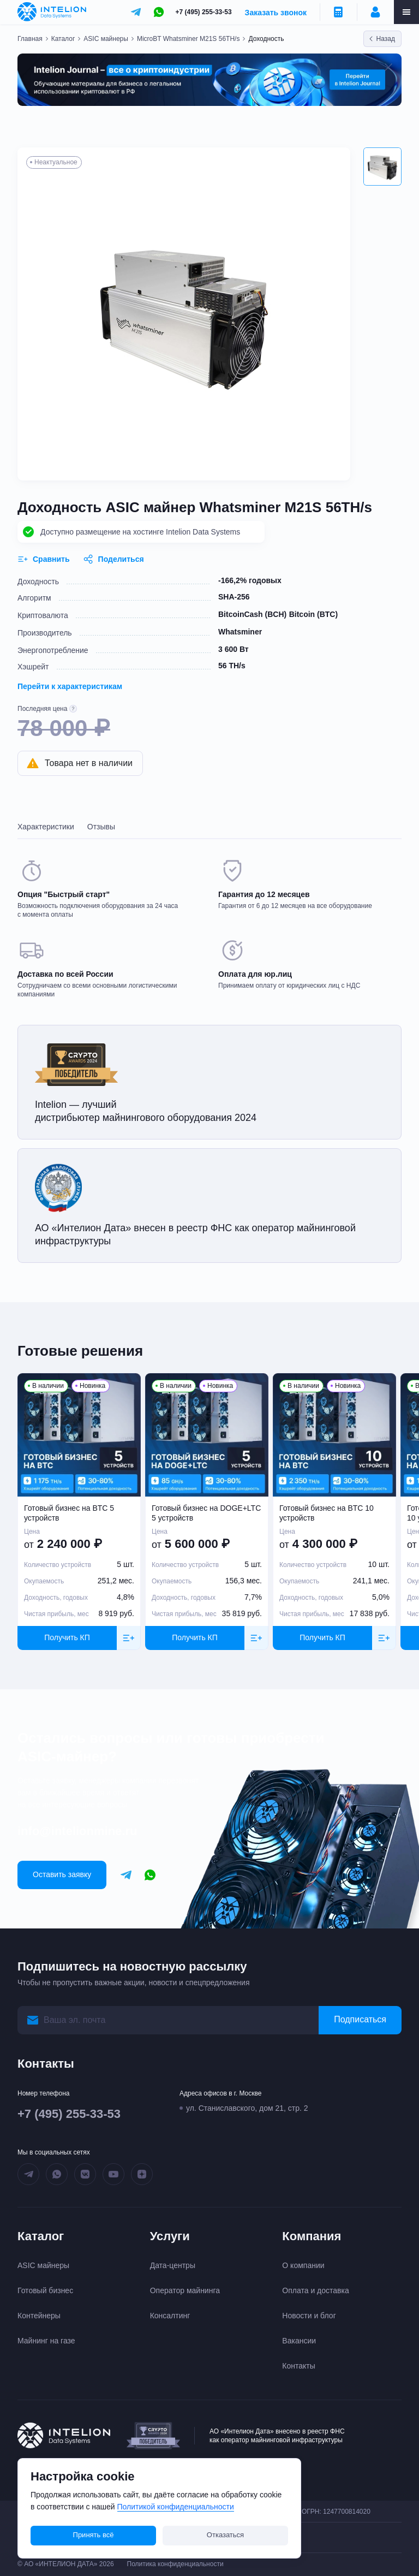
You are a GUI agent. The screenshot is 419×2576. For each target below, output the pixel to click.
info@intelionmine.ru (77, 1831)
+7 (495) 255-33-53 (204, 12)
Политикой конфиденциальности (175, 2506)
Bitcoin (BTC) (313, 614)
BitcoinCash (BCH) (252, 614)
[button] (382, 166)
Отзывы (101, 826)
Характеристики (45, 826)
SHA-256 (234, 596)
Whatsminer (240, 631)
